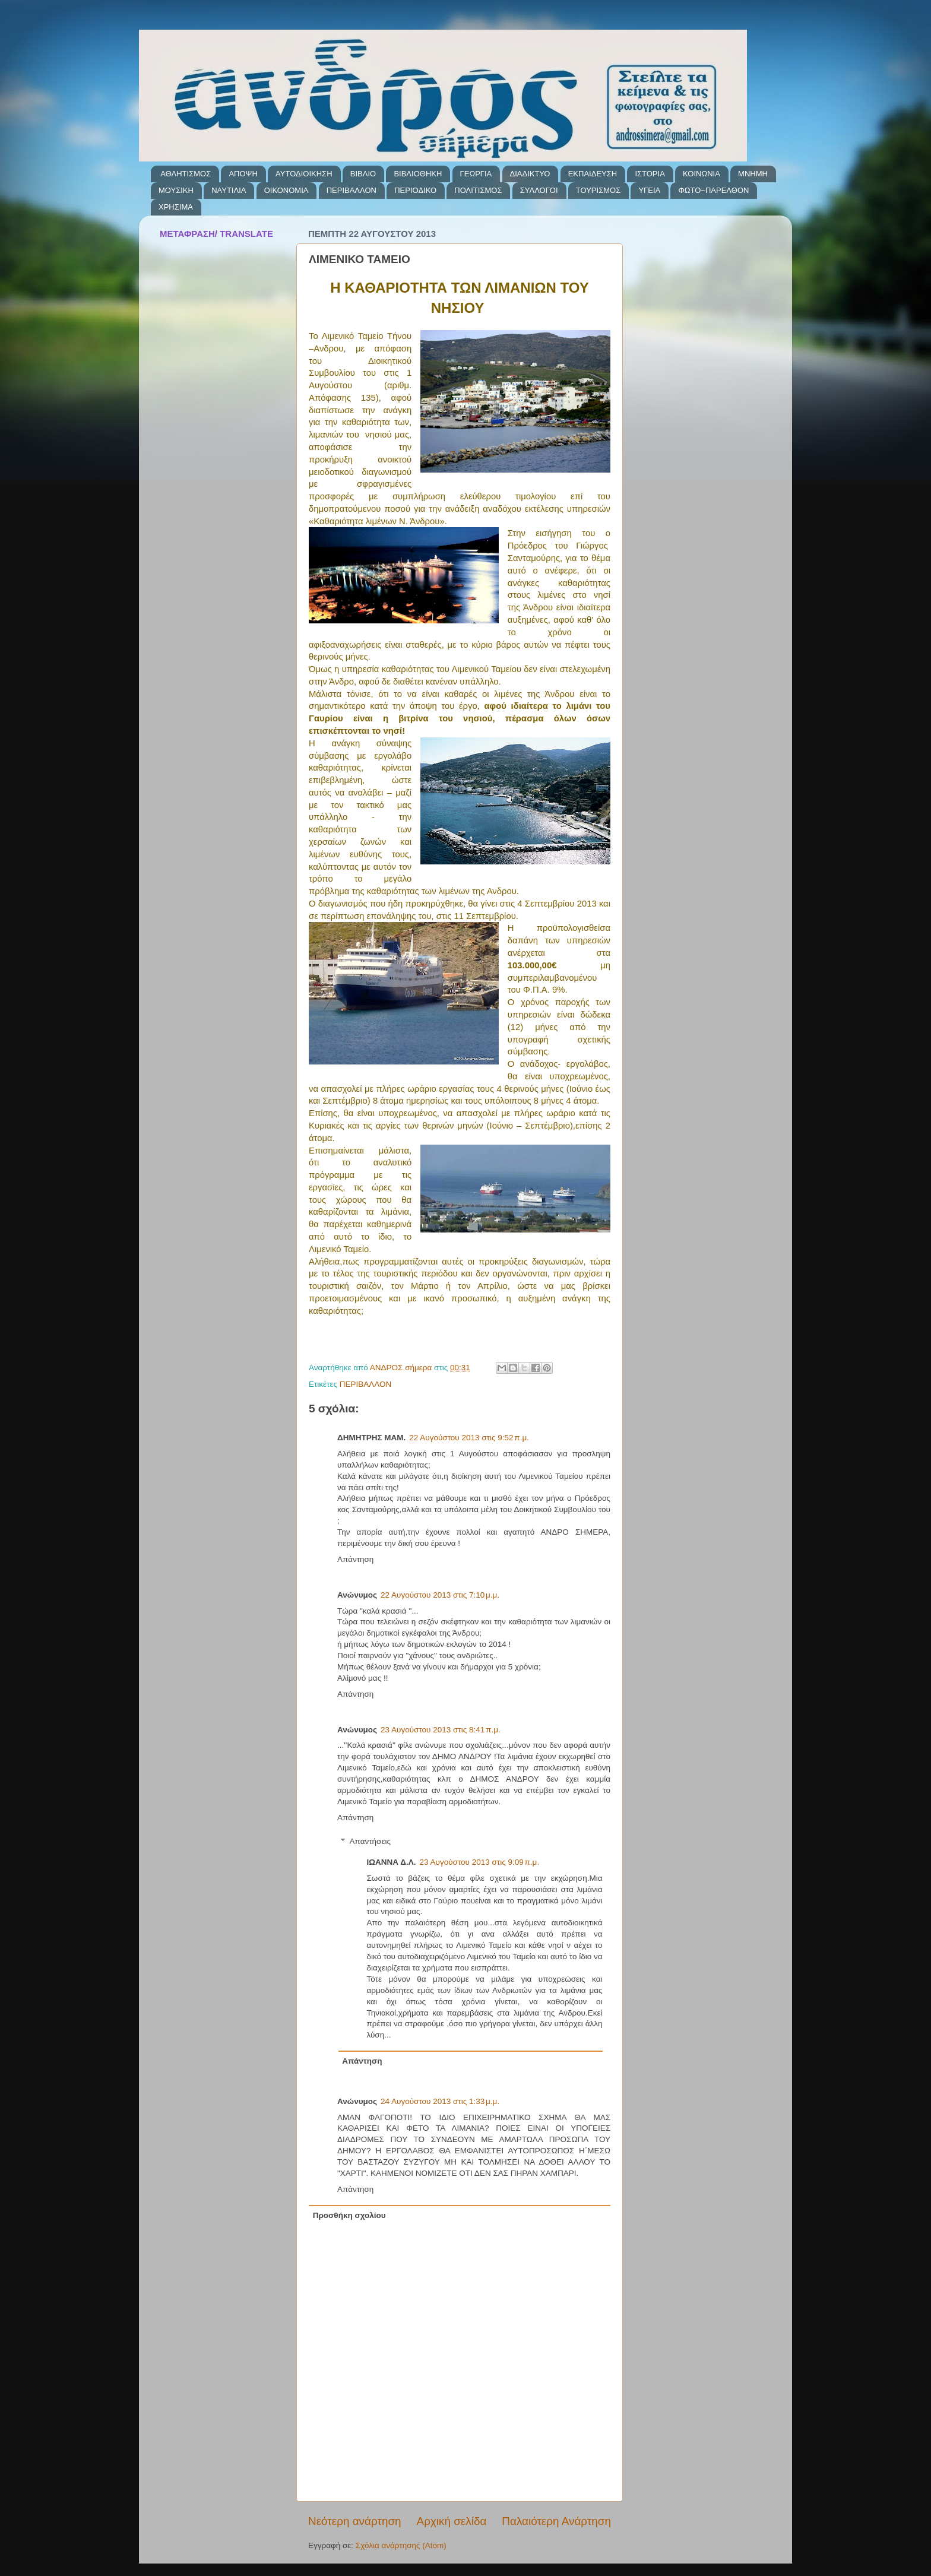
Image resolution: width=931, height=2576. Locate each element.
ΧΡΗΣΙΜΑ (176, 206)
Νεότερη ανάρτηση (354, 2521)
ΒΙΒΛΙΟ (363, 173)
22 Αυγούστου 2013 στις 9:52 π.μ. (469, 1437)
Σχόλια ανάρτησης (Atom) (401, 2545)
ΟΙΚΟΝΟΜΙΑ (286, 190)
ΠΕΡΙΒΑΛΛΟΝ (351, 190)
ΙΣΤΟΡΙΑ (649, 173)
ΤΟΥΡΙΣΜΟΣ (598, 190)
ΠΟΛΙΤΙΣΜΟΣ (478, 190)
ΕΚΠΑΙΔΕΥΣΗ (592, 173)
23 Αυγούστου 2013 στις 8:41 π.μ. (441, 1729)
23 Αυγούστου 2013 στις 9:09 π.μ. (480, 1862)
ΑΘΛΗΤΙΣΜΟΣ (185, 173)
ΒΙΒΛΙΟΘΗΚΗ (418, 173)
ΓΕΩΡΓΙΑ (476, 173)
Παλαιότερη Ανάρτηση (556, 2521)
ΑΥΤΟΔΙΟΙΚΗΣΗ (304, 173)
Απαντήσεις (370, 1841)
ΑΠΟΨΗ (243, 173)
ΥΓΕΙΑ (649, 190)
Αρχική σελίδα (452, 2521)
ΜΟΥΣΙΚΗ (176, 190)
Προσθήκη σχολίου (349, 2215)
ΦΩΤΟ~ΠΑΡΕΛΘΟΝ (713, 190)
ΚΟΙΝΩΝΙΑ (701, 173)
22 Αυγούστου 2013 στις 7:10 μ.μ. (440, 1594)
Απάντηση (355, 1559)
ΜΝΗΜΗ (753, 173)
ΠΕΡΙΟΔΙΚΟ (415, 190)
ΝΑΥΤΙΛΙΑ (228, 190)
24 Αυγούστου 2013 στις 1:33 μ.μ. (440, 2101)
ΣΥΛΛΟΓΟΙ (539, 190)
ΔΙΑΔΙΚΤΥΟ (530, 173)
